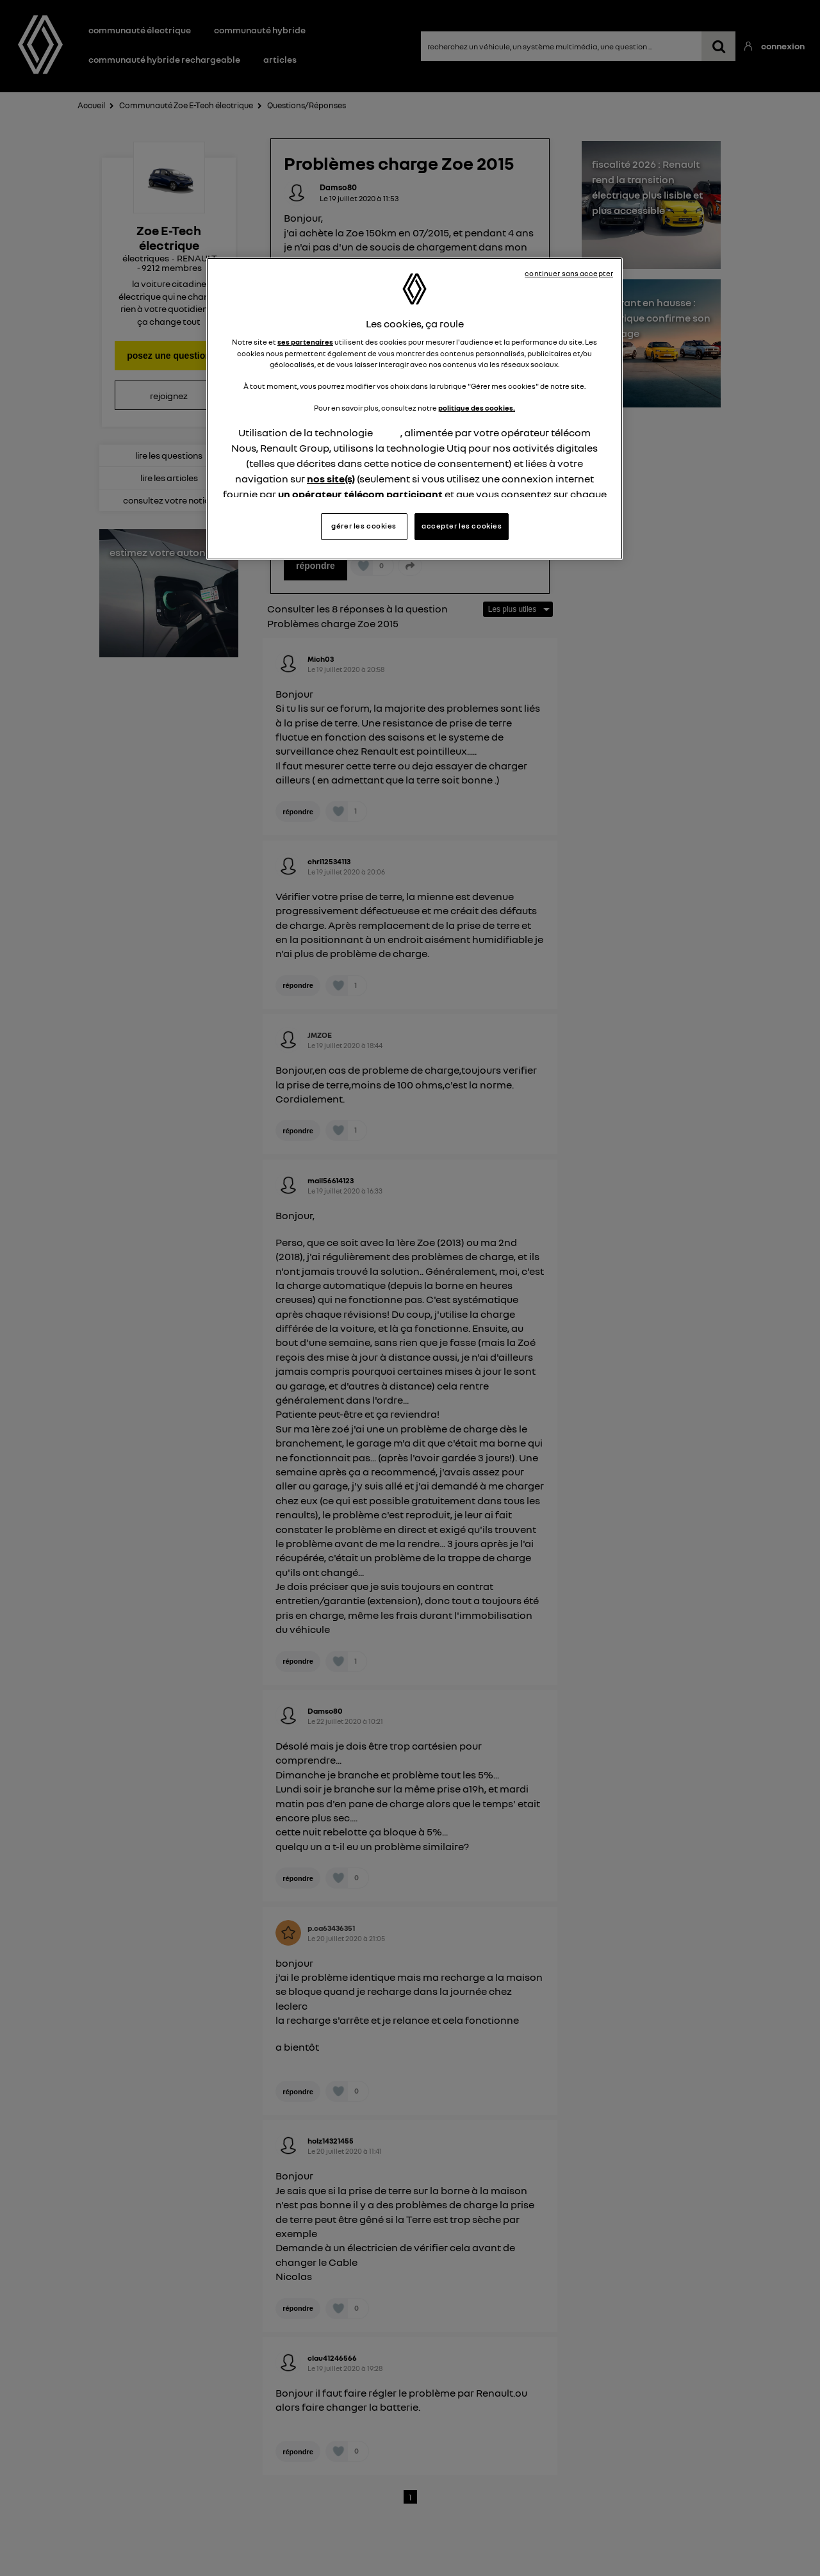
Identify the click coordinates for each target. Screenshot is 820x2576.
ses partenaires (305, 342)
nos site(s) (331, 478)
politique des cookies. (476, 408)
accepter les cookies (462, 525)
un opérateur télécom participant (360, 494)
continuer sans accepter (569, 273)
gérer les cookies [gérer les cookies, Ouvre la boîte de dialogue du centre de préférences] (364, 525)
